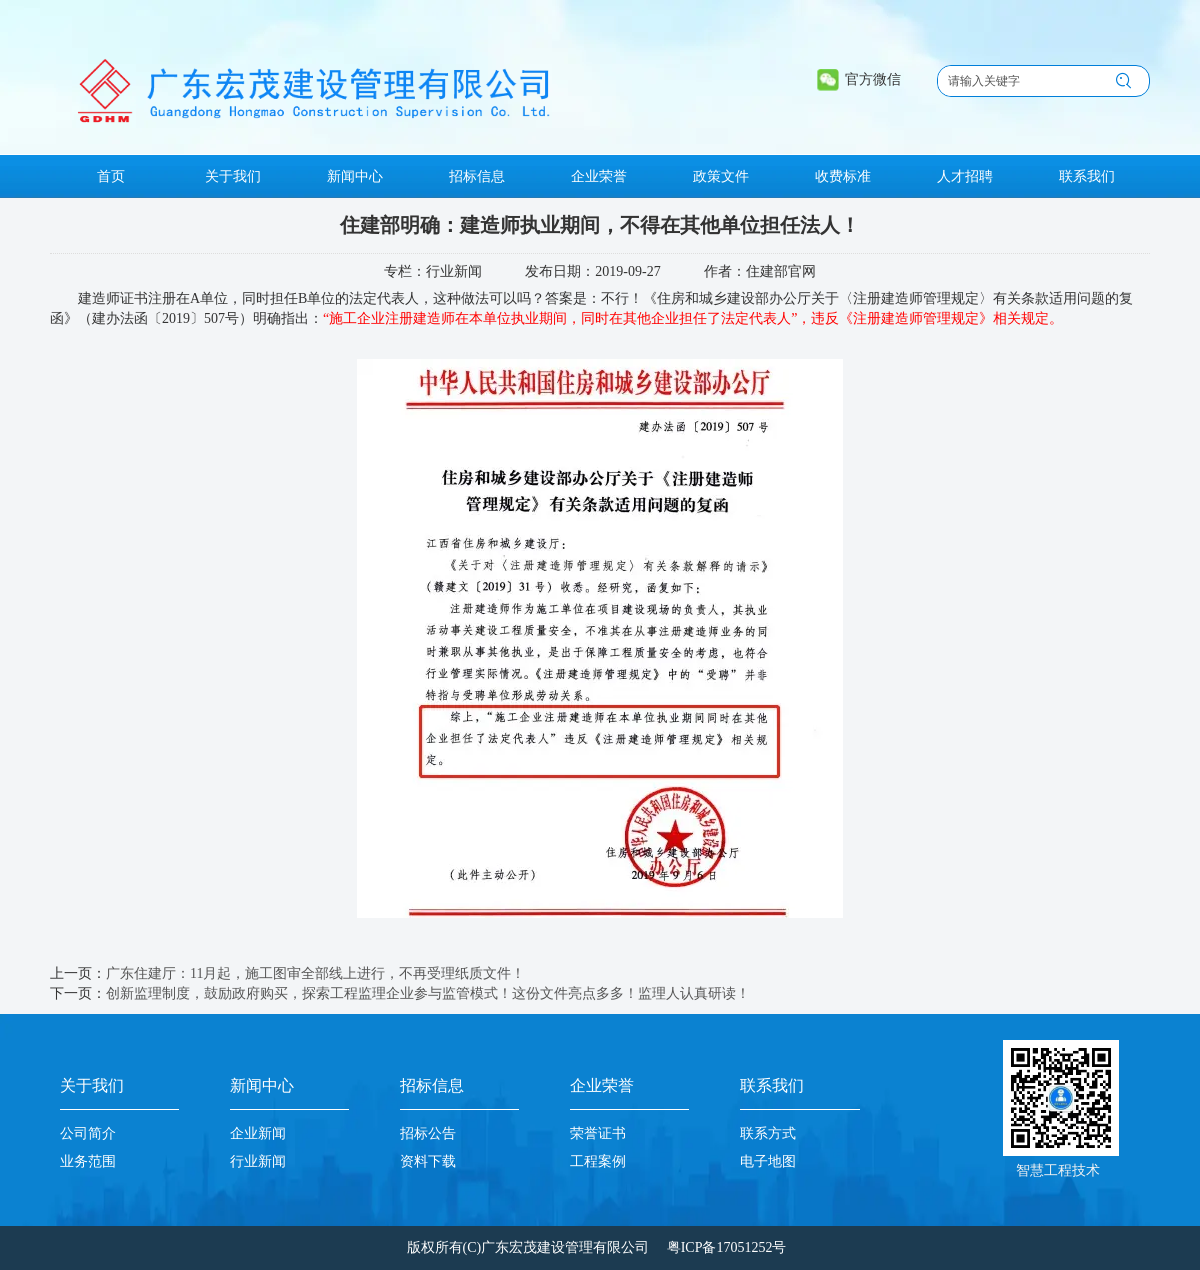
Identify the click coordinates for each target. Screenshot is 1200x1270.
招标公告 (428, 1133)
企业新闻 (258, 1133)
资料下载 (428, 1161)
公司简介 (88, 1133)
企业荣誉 (602, 1085)
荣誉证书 (598, 1133)
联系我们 (772, 1085)
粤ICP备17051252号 (727, 1247)
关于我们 (92, 1085)
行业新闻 (258, 1161)
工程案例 (598, 1161)
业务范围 (88, 1161)
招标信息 (432, 1085)
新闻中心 (262, 1085)
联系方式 (768, 1133)
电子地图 (768, 1161)
